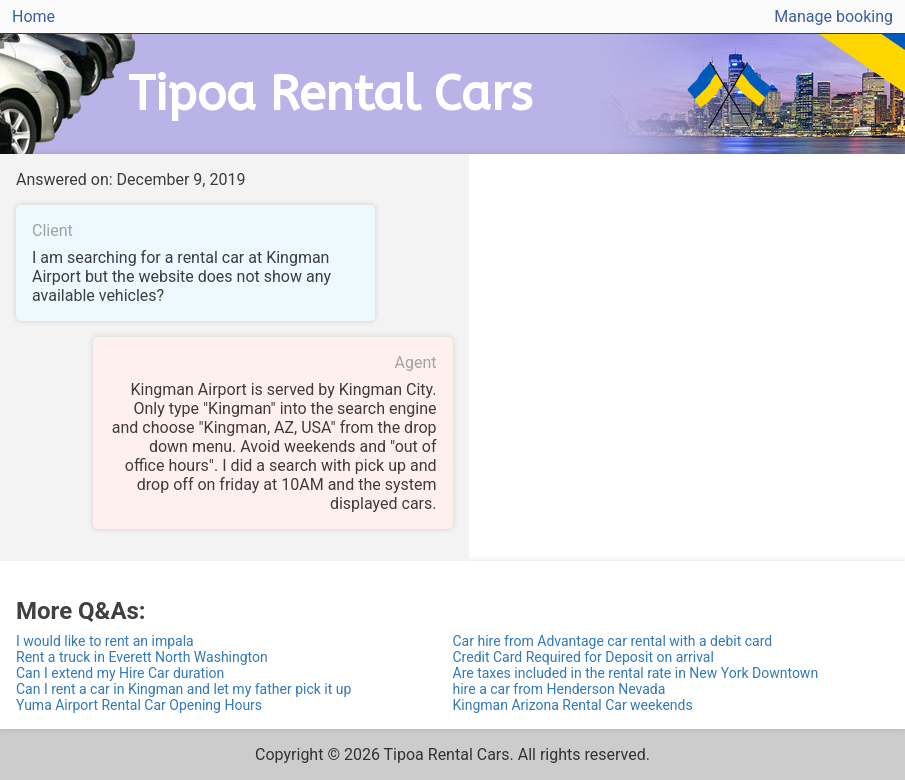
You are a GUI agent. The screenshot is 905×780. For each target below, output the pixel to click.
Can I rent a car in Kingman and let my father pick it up (183, 689)
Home (33, 16)
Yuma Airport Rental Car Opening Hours (139, 705)
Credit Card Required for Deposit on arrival (583, 657)
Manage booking (833, 16)
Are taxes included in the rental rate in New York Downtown (636, 673)
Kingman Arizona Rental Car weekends (573, 705)
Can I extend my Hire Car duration (120, 673)
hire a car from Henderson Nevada (559, 689)
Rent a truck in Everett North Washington (142, 657)
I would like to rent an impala (105, 641)
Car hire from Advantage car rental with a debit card (613, 641)
